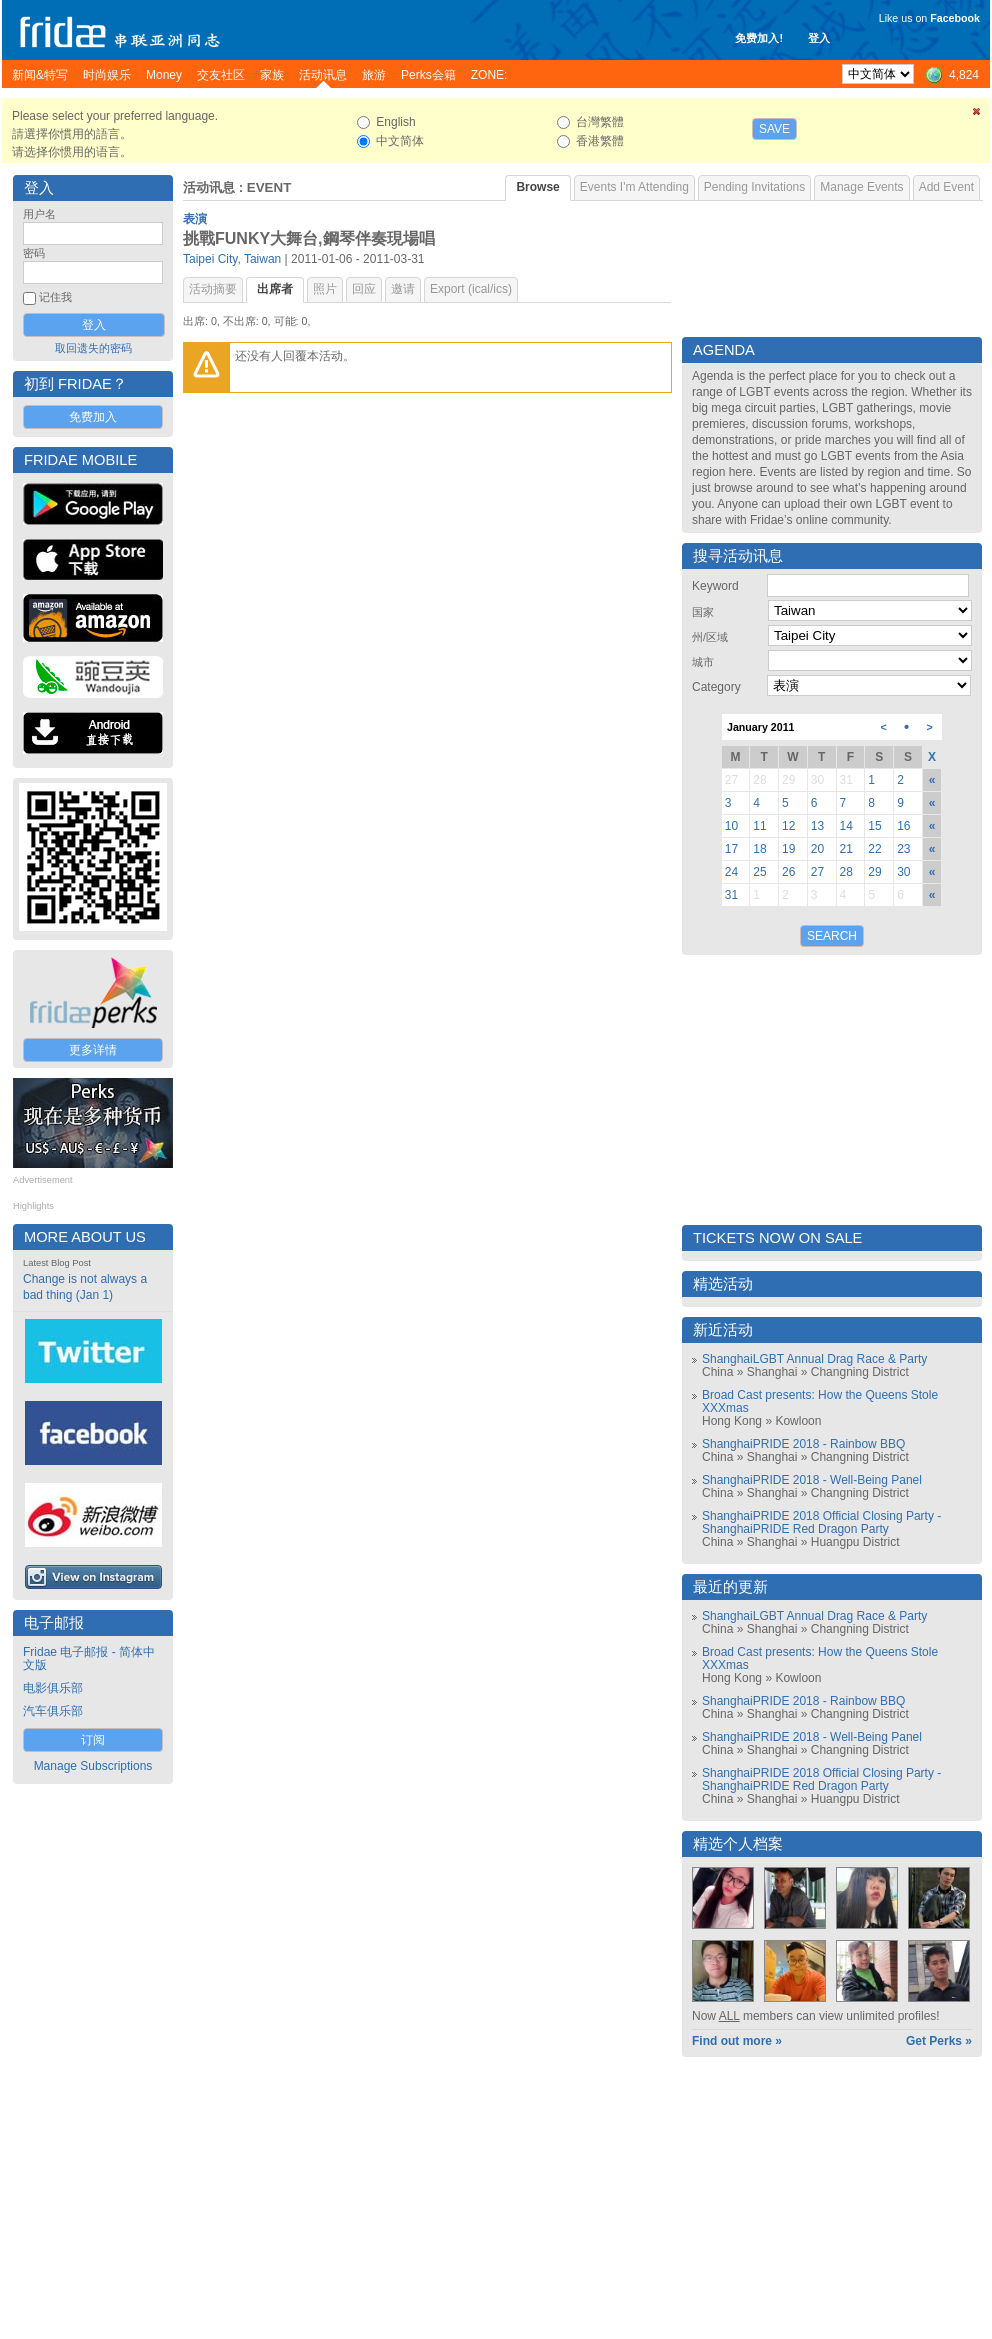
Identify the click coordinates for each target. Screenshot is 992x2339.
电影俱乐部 (53, 1688)
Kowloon (798, 1421)
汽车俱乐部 (53, 1711)
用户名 (39, 214)
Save (774, 129)
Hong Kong (732, 1421)
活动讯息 (209, 187)
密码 (34, 253)
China (717, 1372)
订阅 (93, 1740)
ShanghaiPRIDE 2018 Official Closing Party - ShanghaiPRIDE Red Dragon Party (821, 1522)
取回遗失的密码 (93, 348)
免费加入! (759, 38)
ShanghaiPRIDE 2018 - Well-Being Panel (812, 1480)
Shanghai (772, 1372)
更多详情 (93, 1050)
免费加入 (93, 417)
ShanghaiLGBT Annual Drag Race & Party (814, 1359)
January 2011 (761, 727)
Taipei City (210, 259)
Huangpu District (855, 1542)
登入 (819, 38)
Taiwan (262, 259)
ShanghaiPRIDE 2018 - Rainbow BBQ (803, 1444)
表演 (195, 219)
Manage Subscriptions (93, 1766)
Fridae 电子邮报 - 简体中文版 (89, 1658)
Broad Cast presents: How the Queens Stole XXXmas (820, 1401)
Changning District (860, 1372)
